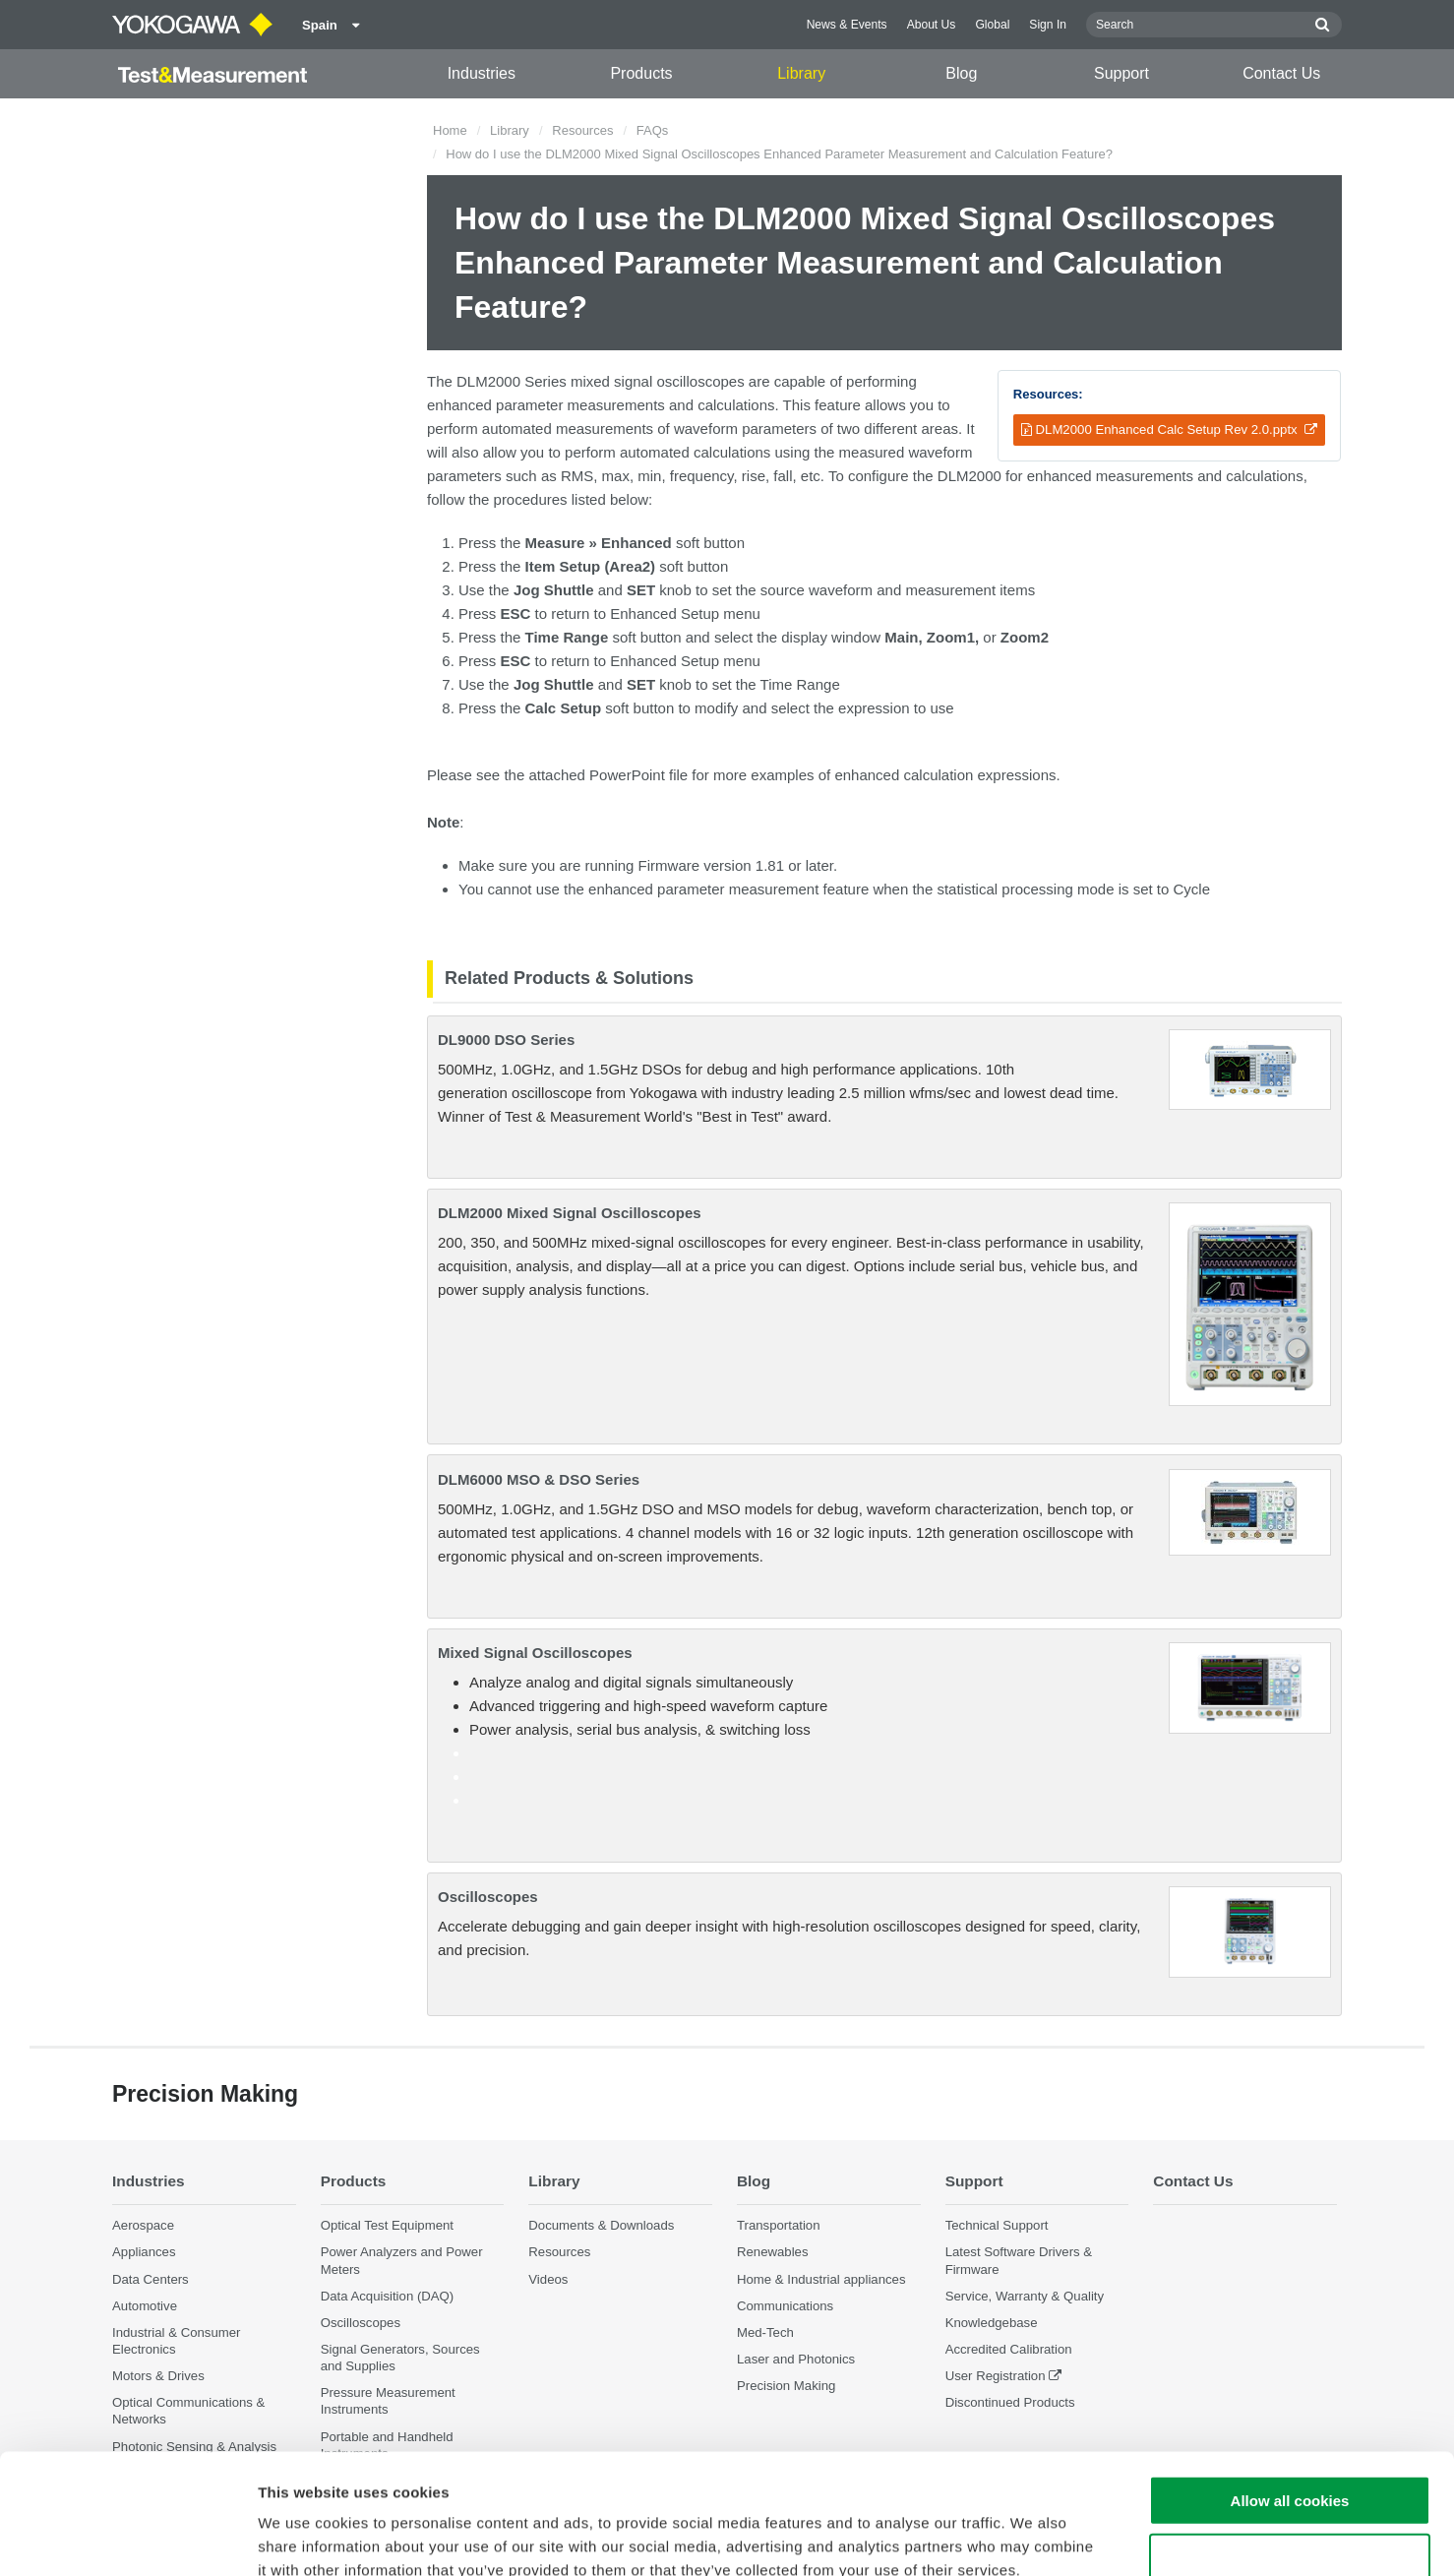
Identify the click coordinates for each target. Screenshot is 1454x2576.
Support (1121, 73)
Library (801, 73)
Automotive (144, 2306)
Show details (1032, 2537)
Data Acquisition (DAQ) (387, 2296)
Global (992, 24)
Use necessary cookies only (1289, 2445)
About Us (931, 24)
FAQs (652, 130)
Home (450, 130)
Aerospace (143, 2225)
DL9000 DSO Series (506, 1039)
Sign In (1047, 24)
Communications (785, 2306)
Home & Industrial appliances (821, 2279)
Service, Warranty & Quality (1024, 2296)
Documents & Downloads (601, 2225)
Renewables (773, 2251)
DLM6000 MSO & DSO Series (538, 1479)
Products (641, 73)
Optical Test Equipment (387, 2225)
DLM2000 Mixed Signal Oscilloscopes (569, 1212)
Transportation (778, 2225)
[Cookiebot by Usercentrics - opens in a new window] (127, 2537)
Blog (961, 73)
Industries (481, 73)
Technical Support (997, 2225)
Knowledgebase (991, 2322)
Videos (548, 2279)
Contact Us (1281, 73)
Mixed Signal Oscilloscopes (535, 1652)
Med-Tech (765, 2332)
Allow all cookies (1290, 2387)
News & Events (847, 24)
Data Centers (150, 2279)
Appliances (144, 2251)
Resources (582, 130)
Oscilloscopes (488, 1896)
